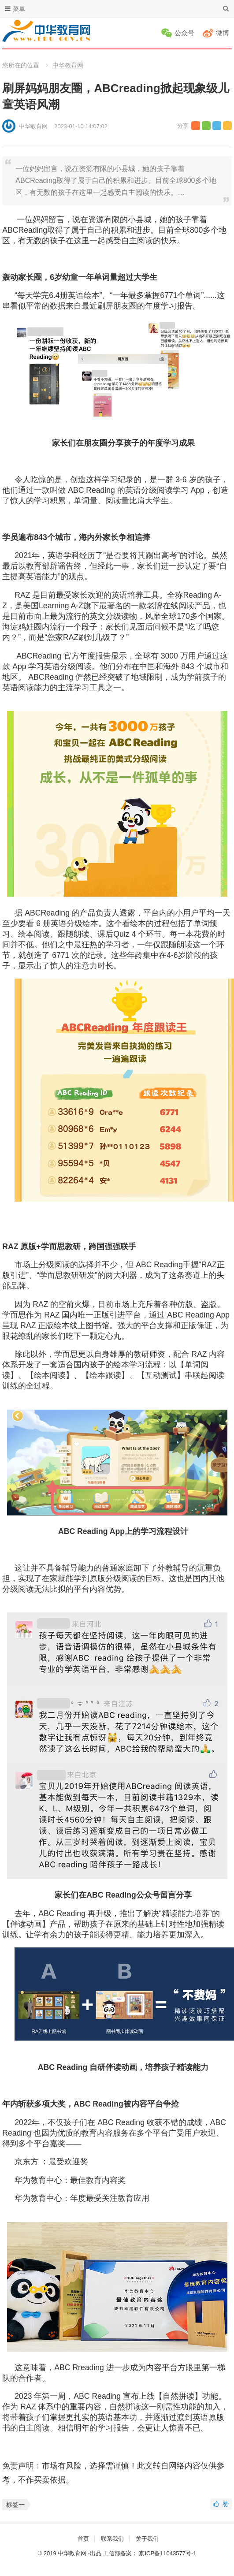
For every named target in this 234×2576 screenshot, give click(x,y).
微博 (222, 33)
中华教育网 (67, 65)
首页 (83, 2538)
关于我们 (147, 2538)
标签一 (15, 2504)
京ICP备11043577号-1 (167, 2553)
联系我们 (112, 2538)
